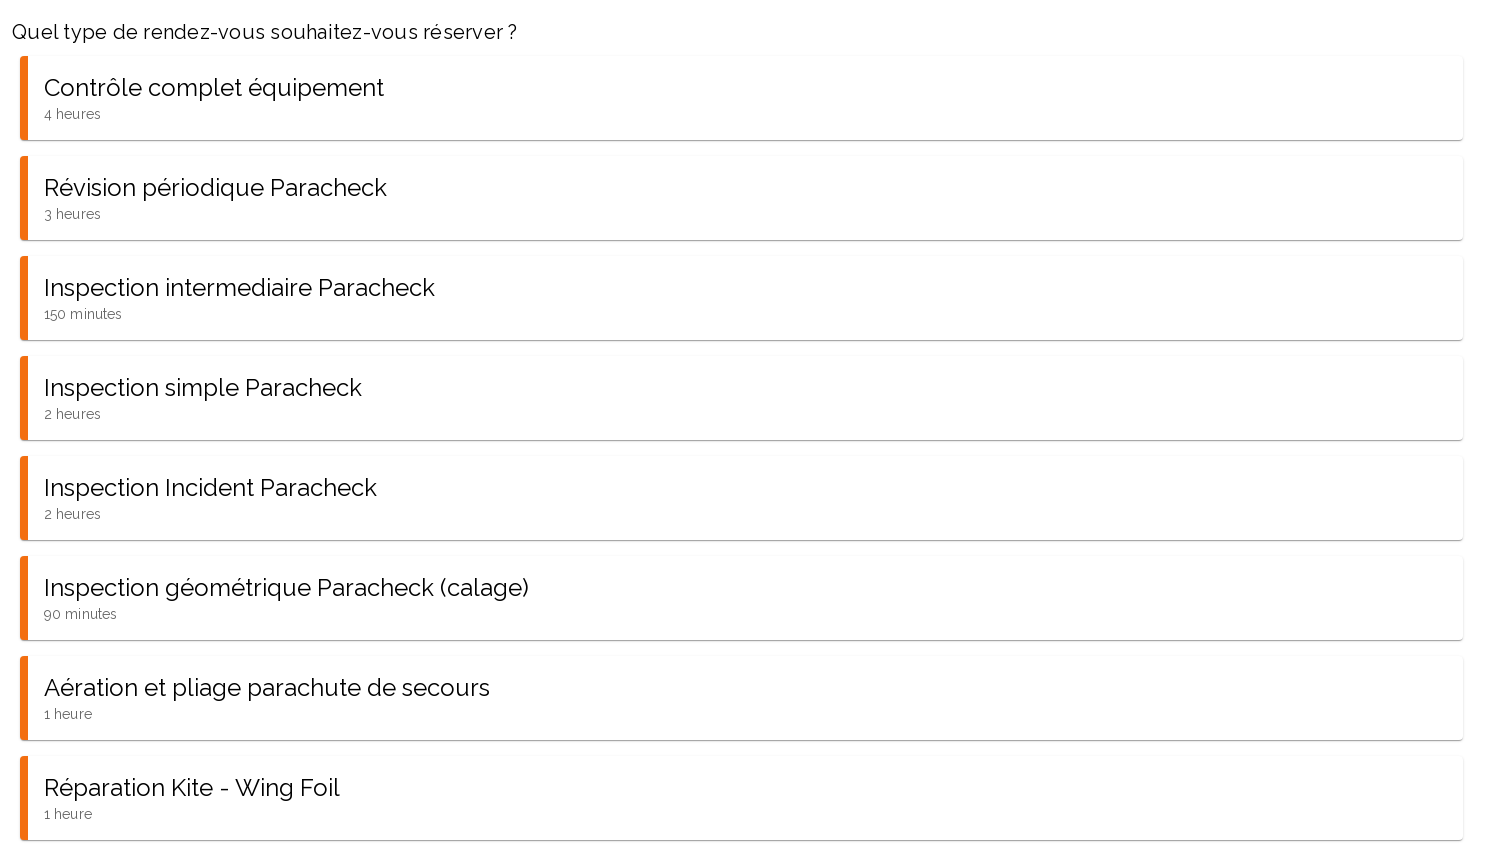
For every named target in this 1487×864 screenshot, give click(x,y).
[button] (741, 98)
